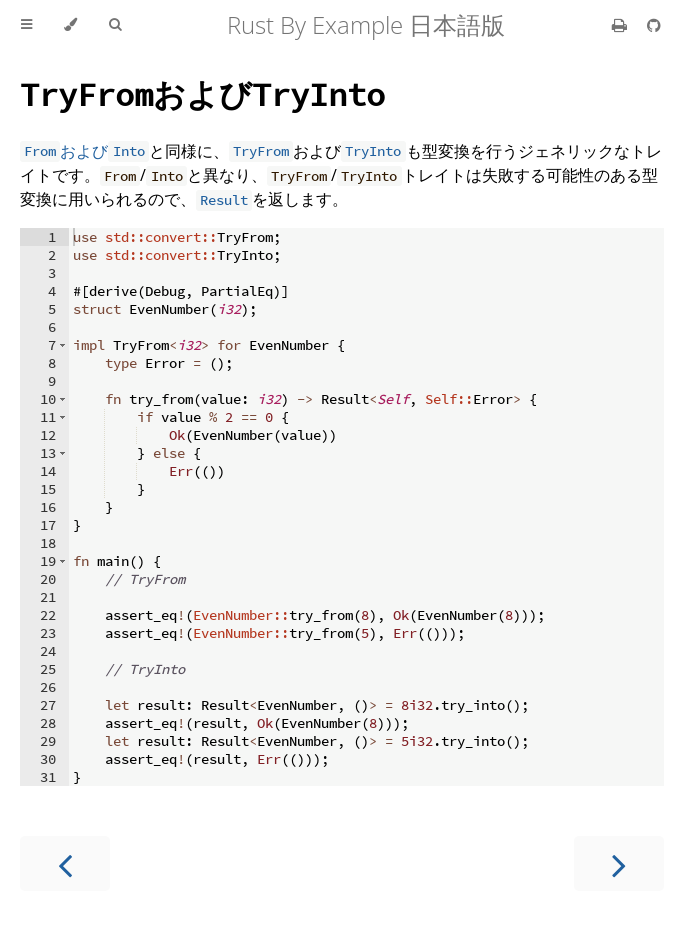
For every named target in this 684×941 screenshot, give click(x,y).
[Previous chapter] (65, 863)
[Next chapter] (619, 863)
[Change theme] (70, 25)
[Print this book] (621, 25)
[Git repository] (654, 25)
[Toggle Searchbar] (115, 25)
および (202, 93)
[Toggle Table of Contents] (26, 25)
